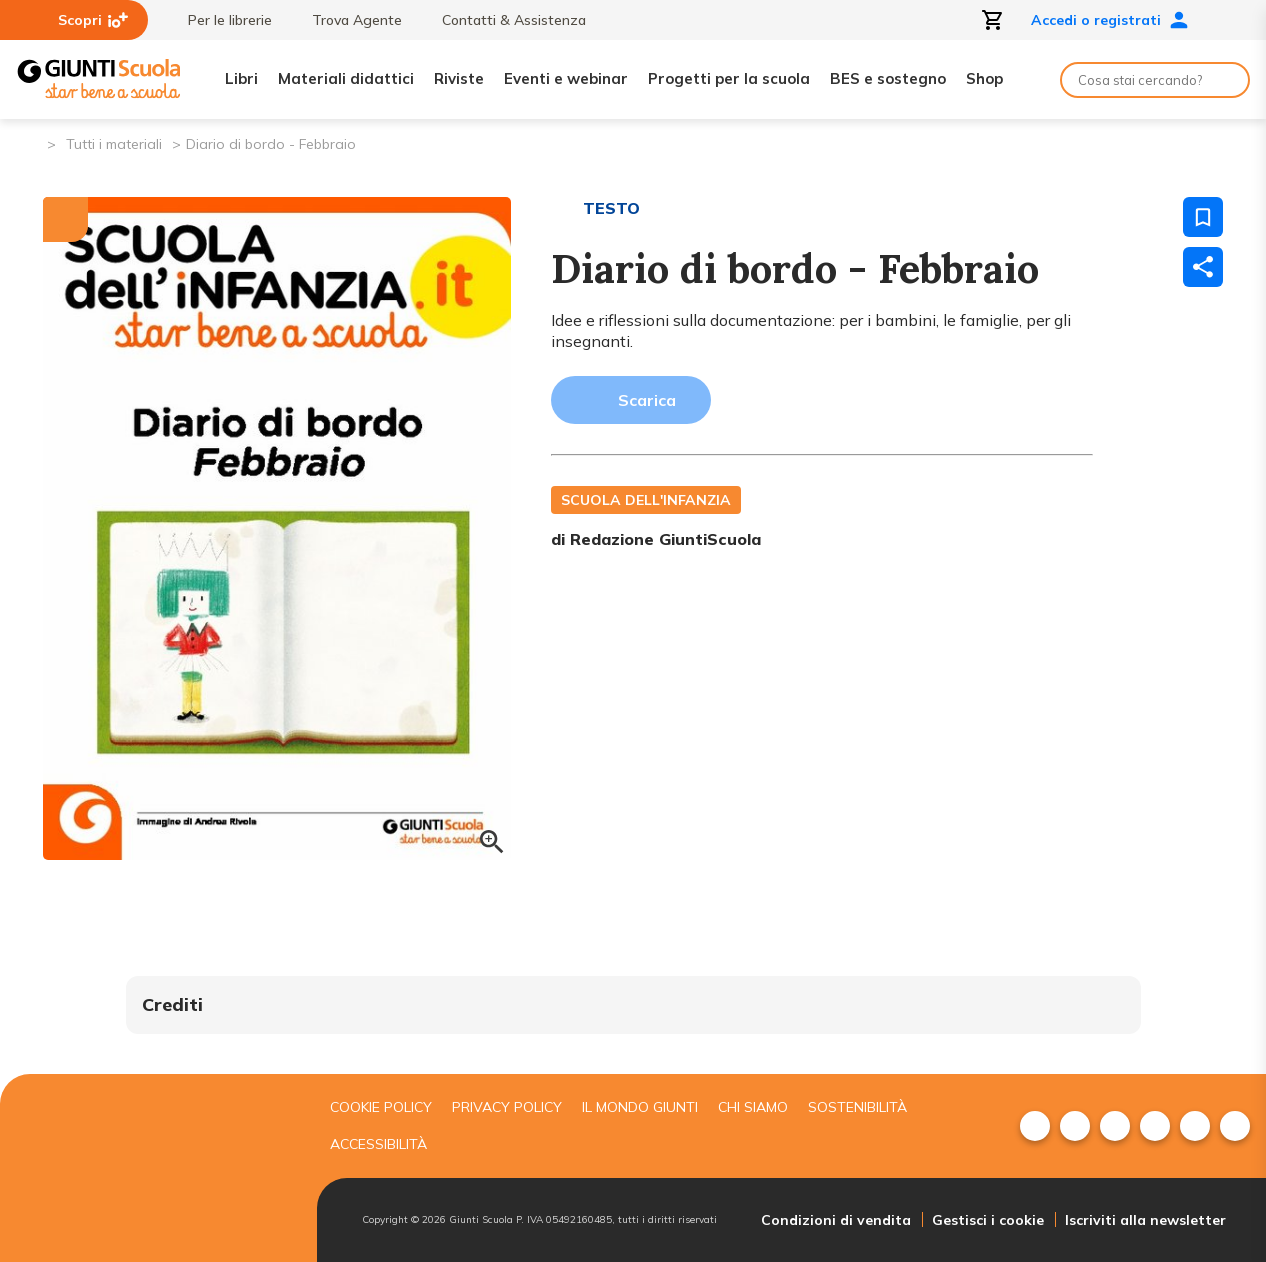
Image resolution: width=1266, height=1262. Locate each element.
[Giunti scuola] (153, 1168)
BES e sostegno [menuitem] (888, 78)
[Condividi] (1203, 267)
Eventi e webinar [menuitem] (566, 78)
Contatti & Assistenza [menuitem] (504, 20)
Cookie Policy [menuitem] (381, 1107)
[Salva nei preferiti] (1203, 217)
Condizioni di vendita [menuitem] (836, 1220)
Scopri (93, 20)
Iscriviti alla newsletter (1145, 1220)
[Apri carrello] (993, 20)
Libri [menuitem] (241, 78)
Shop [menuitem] (984, 78)
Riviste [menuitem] (459, 78)
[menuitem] (1035, 1126)
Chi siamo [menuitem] (753, 1107)
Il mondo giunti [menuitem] (640, 1107)
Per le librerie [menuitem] (220, 20)
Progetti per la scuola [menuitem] (729, 78)
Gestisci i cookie (988, 1220)
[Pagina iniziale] (30, 142)
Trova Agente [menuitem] (347, 20)
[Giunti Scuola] (99, 79)
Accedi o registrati (1110, 20)
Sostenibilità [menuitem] (857, 1107)
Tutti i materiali (114, 144)
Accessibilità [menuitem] (378, 1144)
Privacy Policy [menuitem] (507, 1107)
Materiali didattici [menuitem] (346, 78)
